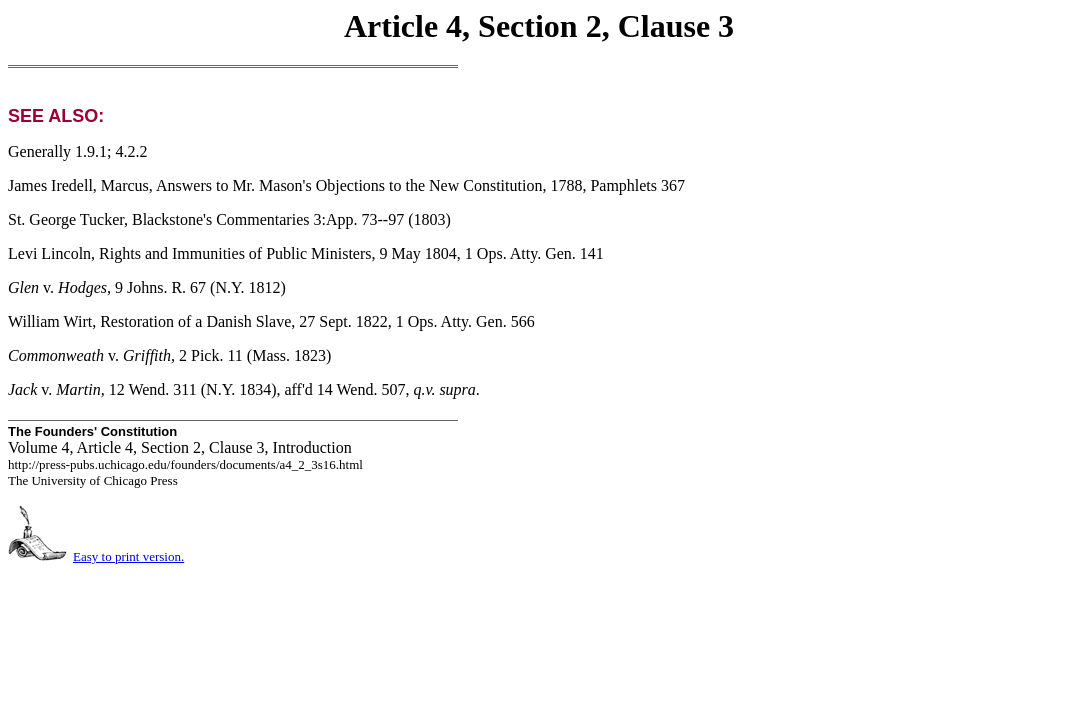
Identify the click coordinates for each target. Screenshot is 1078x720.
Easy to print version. (128, 556)
